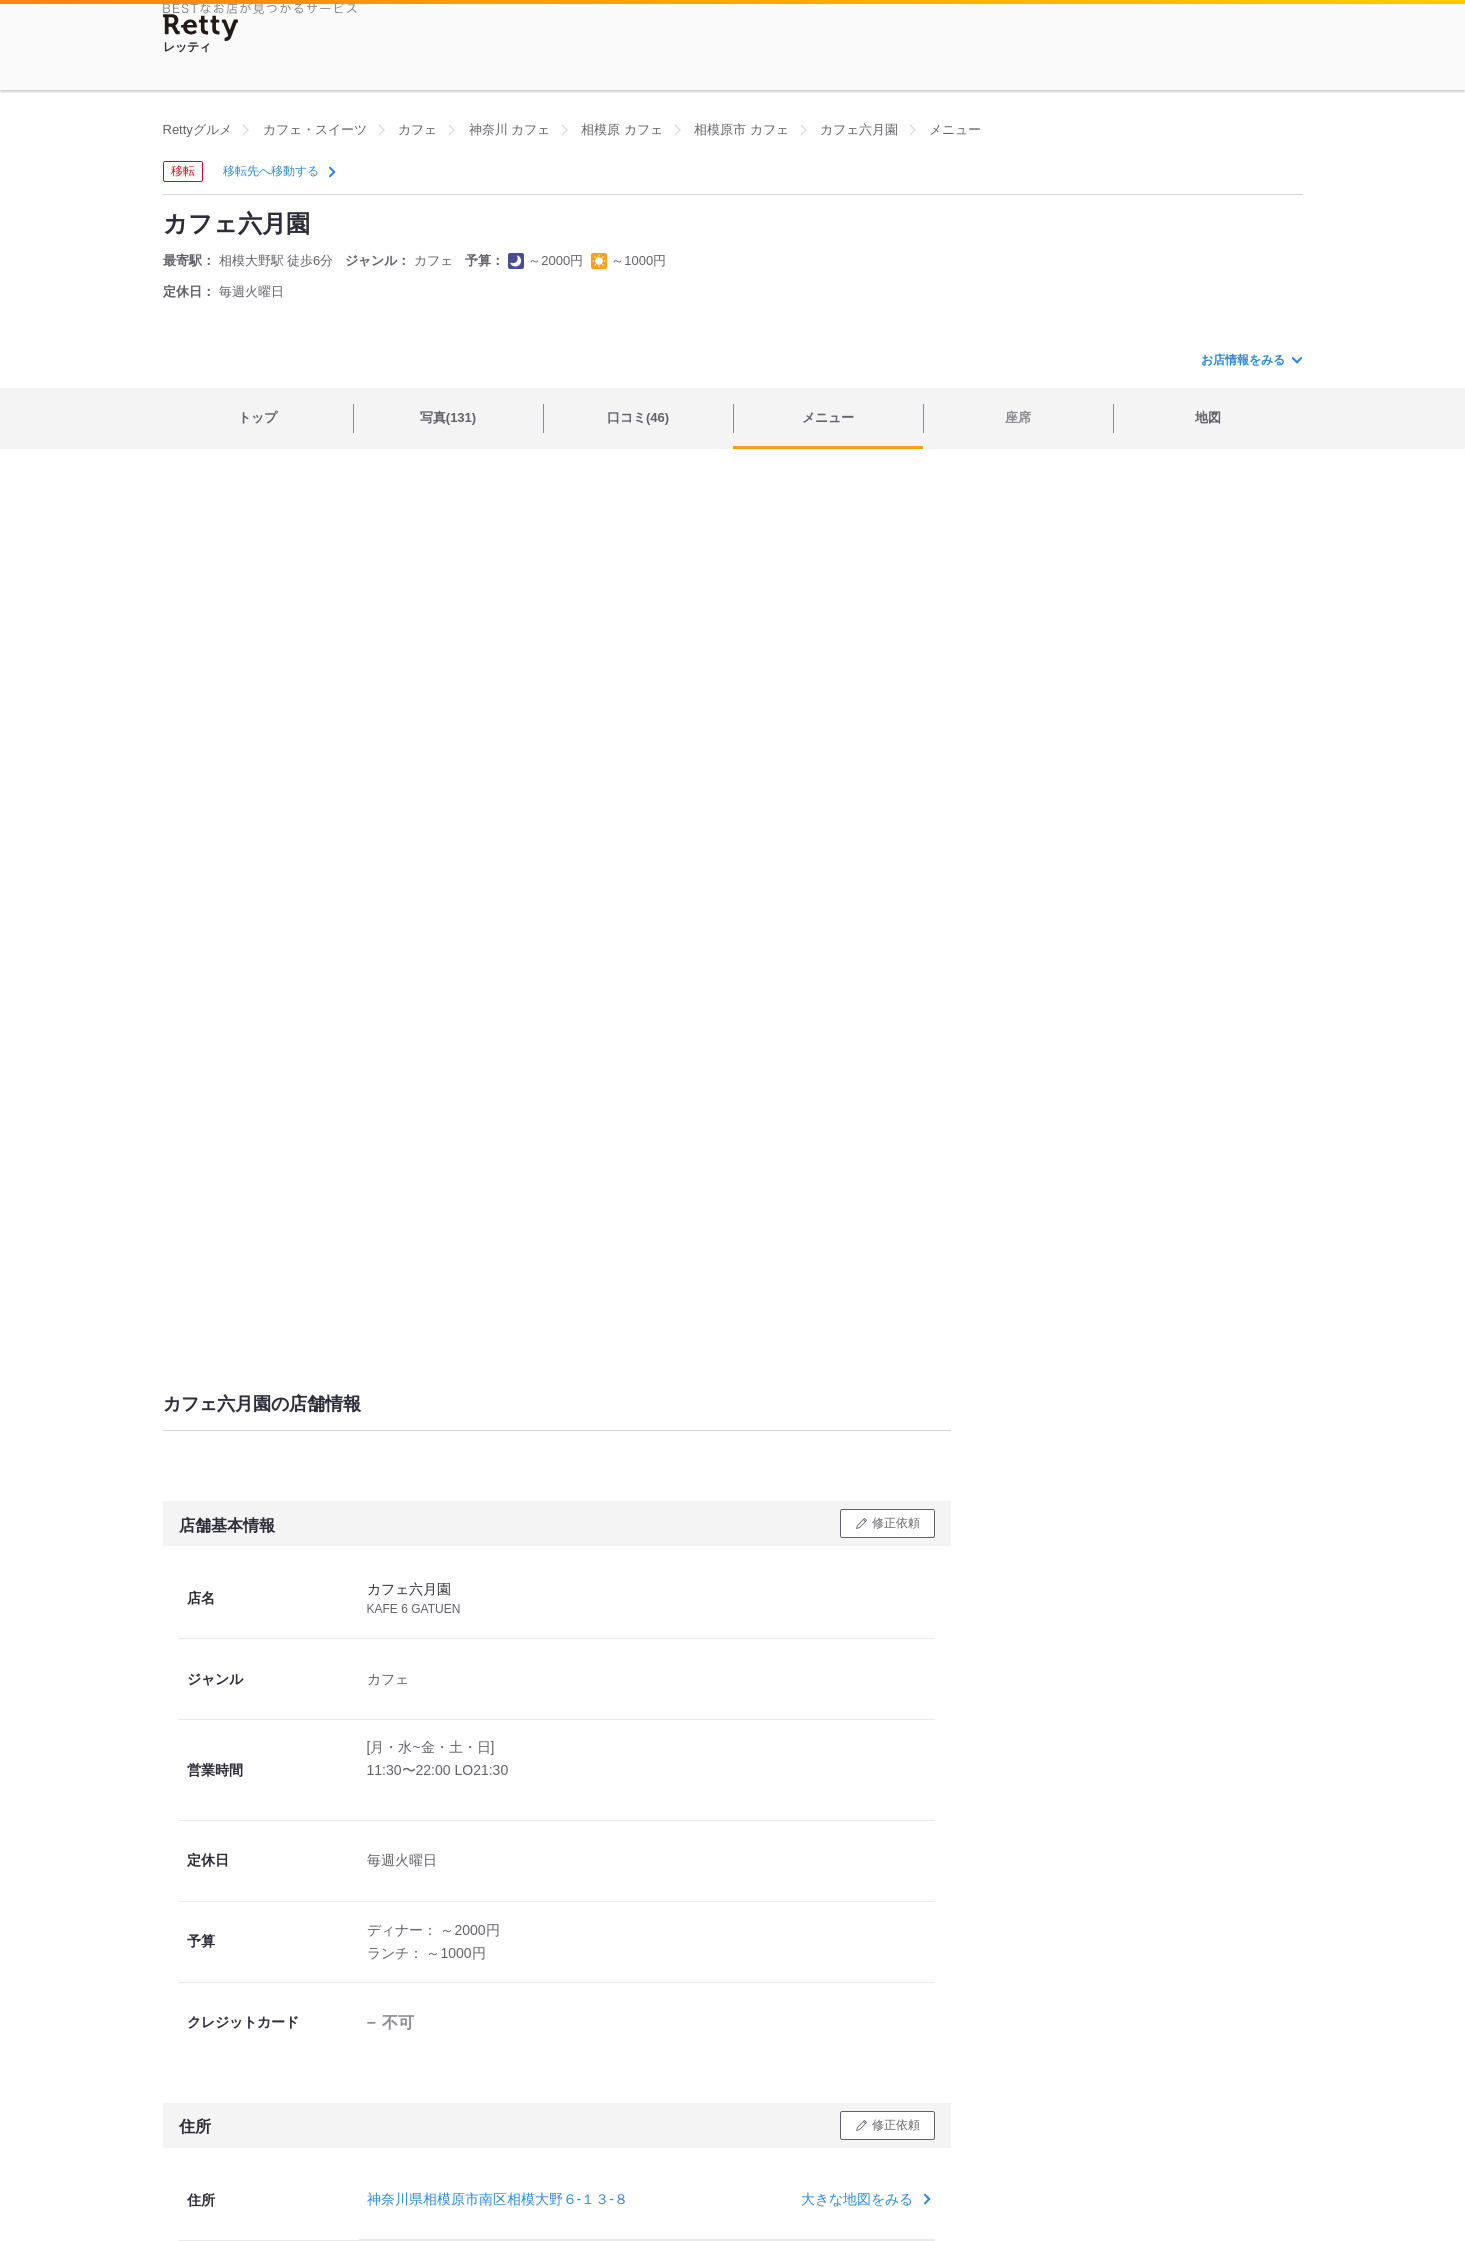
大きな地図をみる (863, 2199)
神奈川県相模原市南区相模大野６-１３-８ (497, 2199)
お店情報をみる (1251, 360)
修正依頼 (896, 1523)
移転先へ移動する (277, 171)
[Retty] (201, 27)
